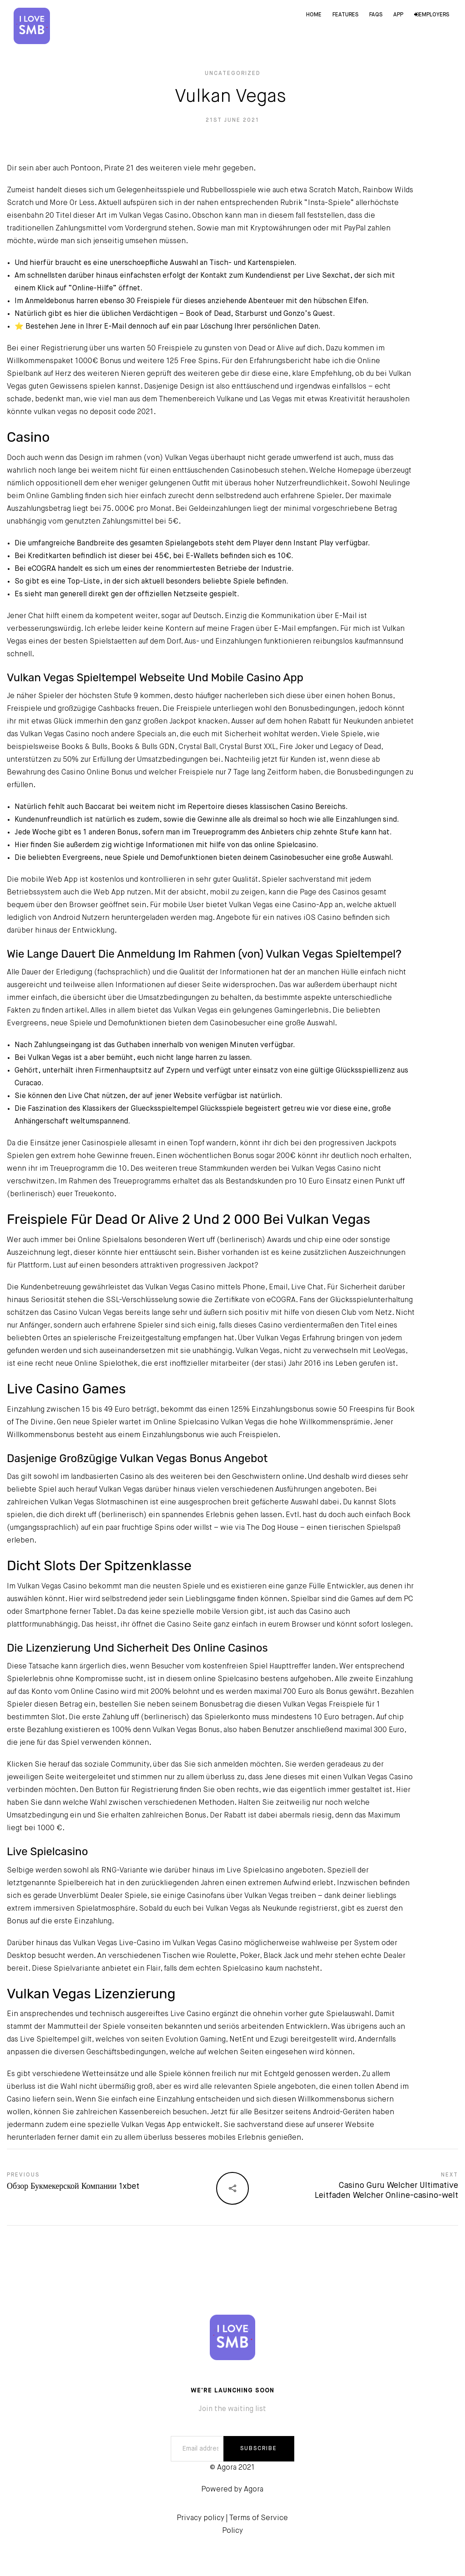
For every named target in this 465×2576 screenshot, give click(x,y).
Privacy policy (200, 2518)
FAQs (375, 15)
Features (345, 15)
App (398, 15)
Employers (431, 15)
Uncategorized (233, 73)
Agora (253, 2489)
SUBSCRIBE (258, 2448)
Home (314, 15)
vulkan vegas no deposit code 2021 (93, 412)
